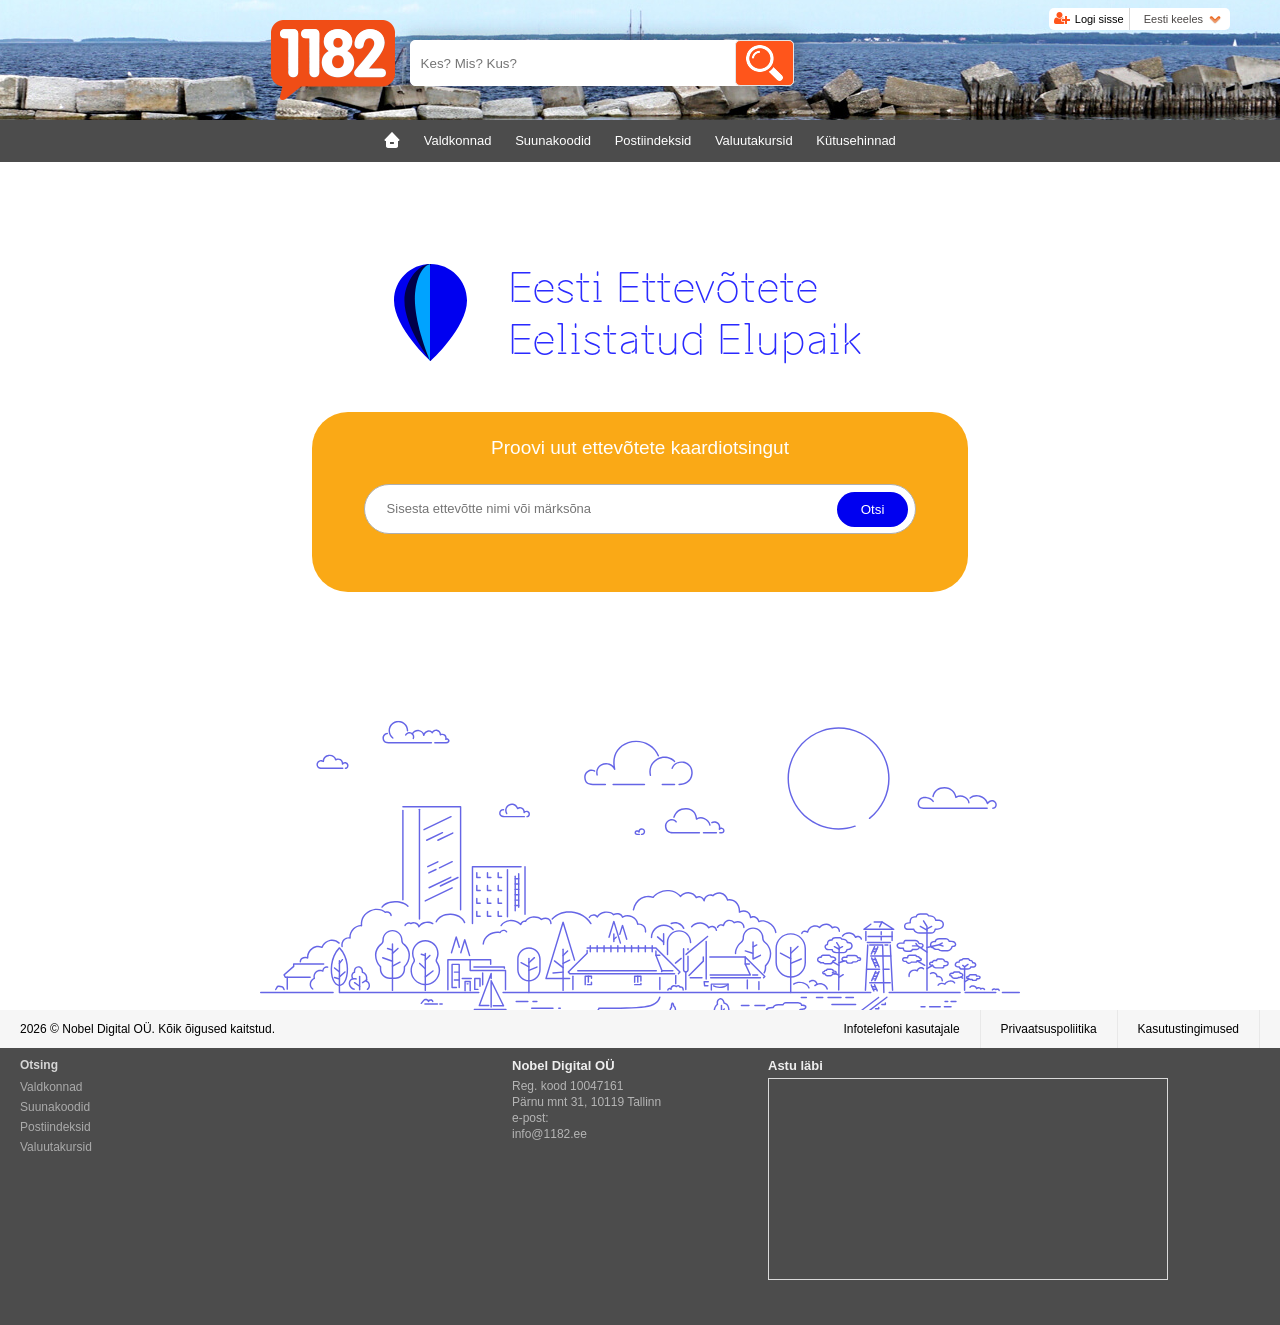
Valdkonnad (51, 1087)
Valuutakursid (56, 1147)
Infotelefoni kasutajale (901, 1029)
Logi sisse (1099, 19)
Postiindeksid (55, 1127)
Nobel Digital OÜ (106, 1029)
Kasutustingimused (1188, 1029)
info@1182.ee (549, 1134)
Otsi (873, 509)
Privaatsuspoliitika (1049, 1029)
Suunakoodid (55, 1107)
